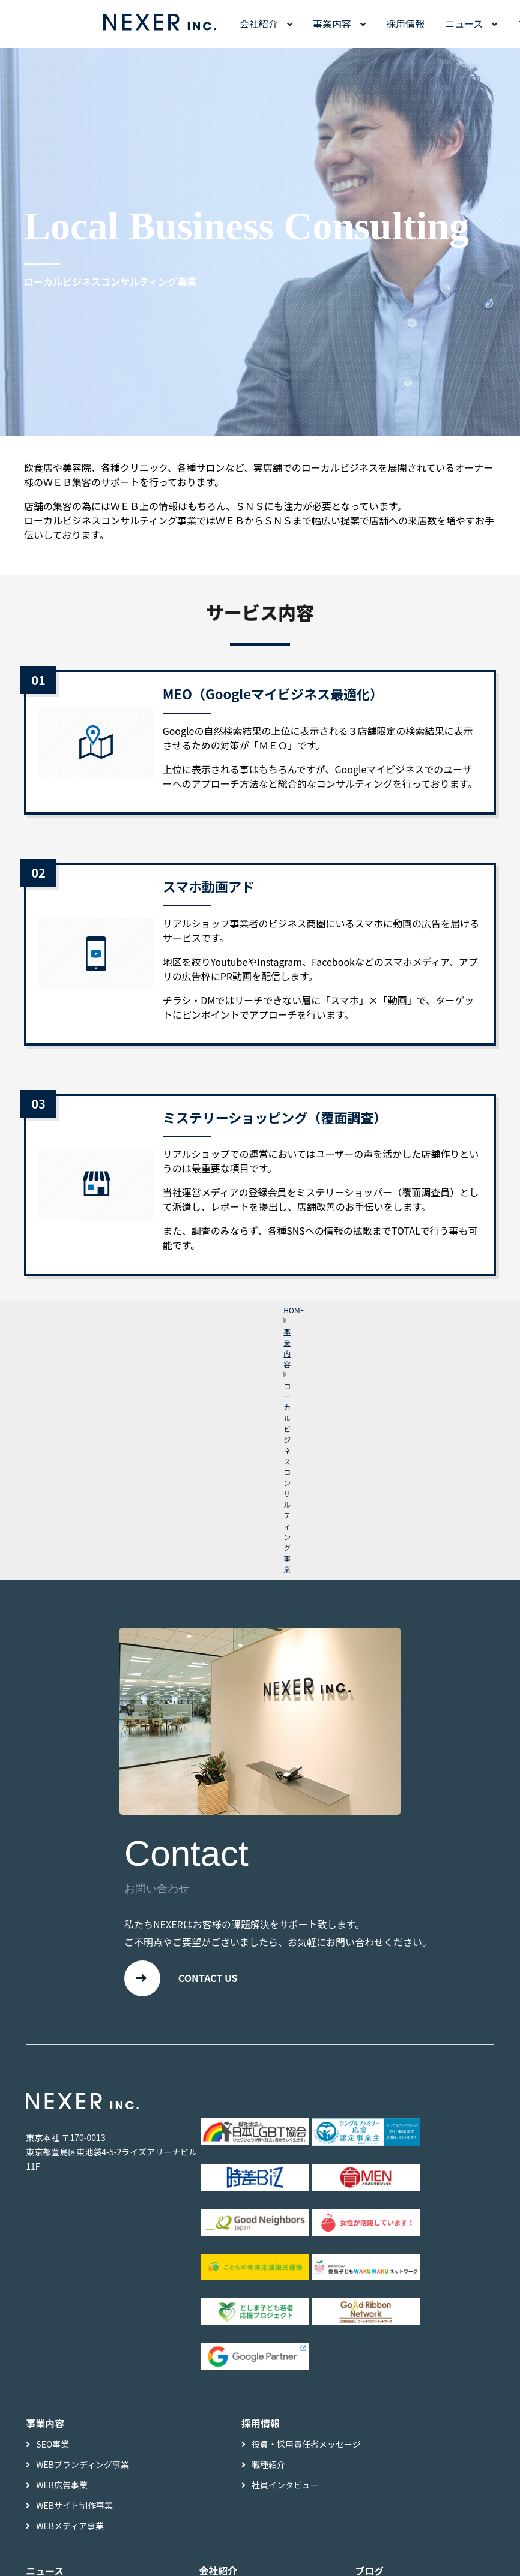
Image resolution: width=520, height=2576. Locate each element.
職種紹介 (268, 2466)
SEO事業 (52, 2445)
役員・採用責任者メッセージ (306, 2445)
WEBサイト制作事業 (74, 2506)
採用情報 (405, 23)
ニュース (464, 23)
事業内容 (332, 23)
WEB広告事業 (62, 2486)
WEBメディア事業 (70, 2527)
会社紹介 (259, 23)
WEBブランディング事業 (82, 2466)
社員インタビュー (285, 2486)
